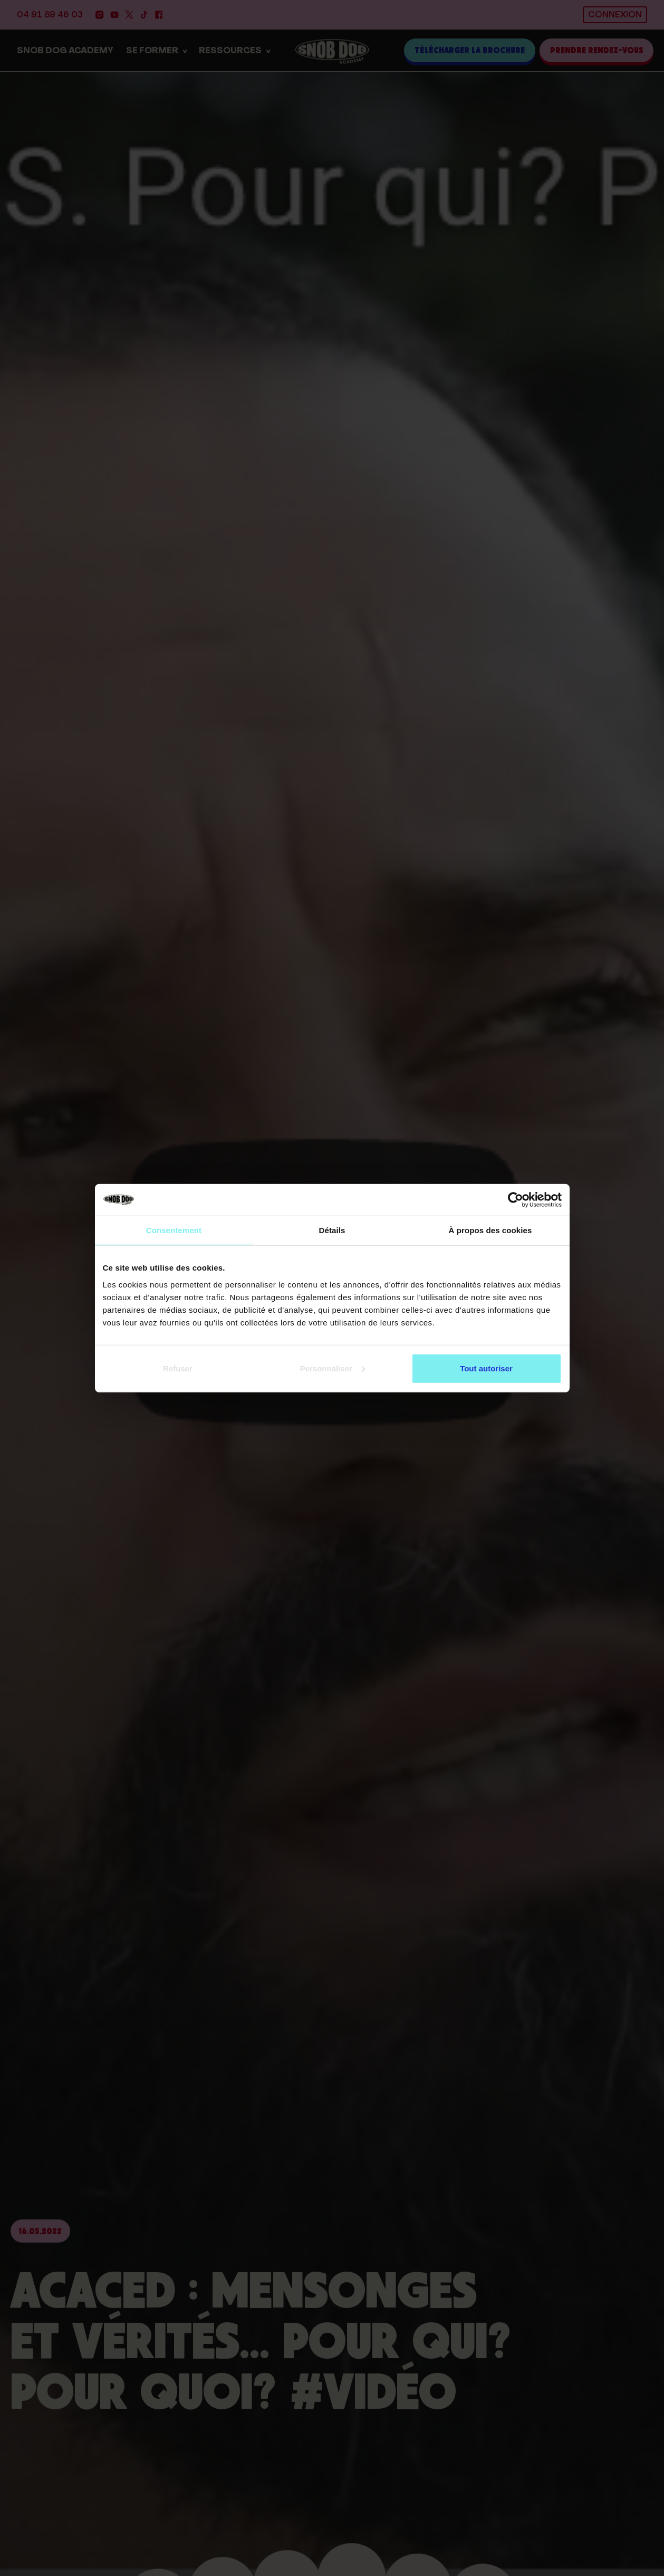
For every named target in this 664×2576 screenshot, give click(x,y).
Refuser (178, 1367)
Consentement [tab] (173, 1230)
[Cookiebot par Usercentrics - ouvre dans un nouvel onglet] (515, 1200)
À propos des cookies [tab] (490, 1230)
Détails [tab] (332, 1230)
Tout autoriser (486, 1367)
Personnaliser (332, 1367)
